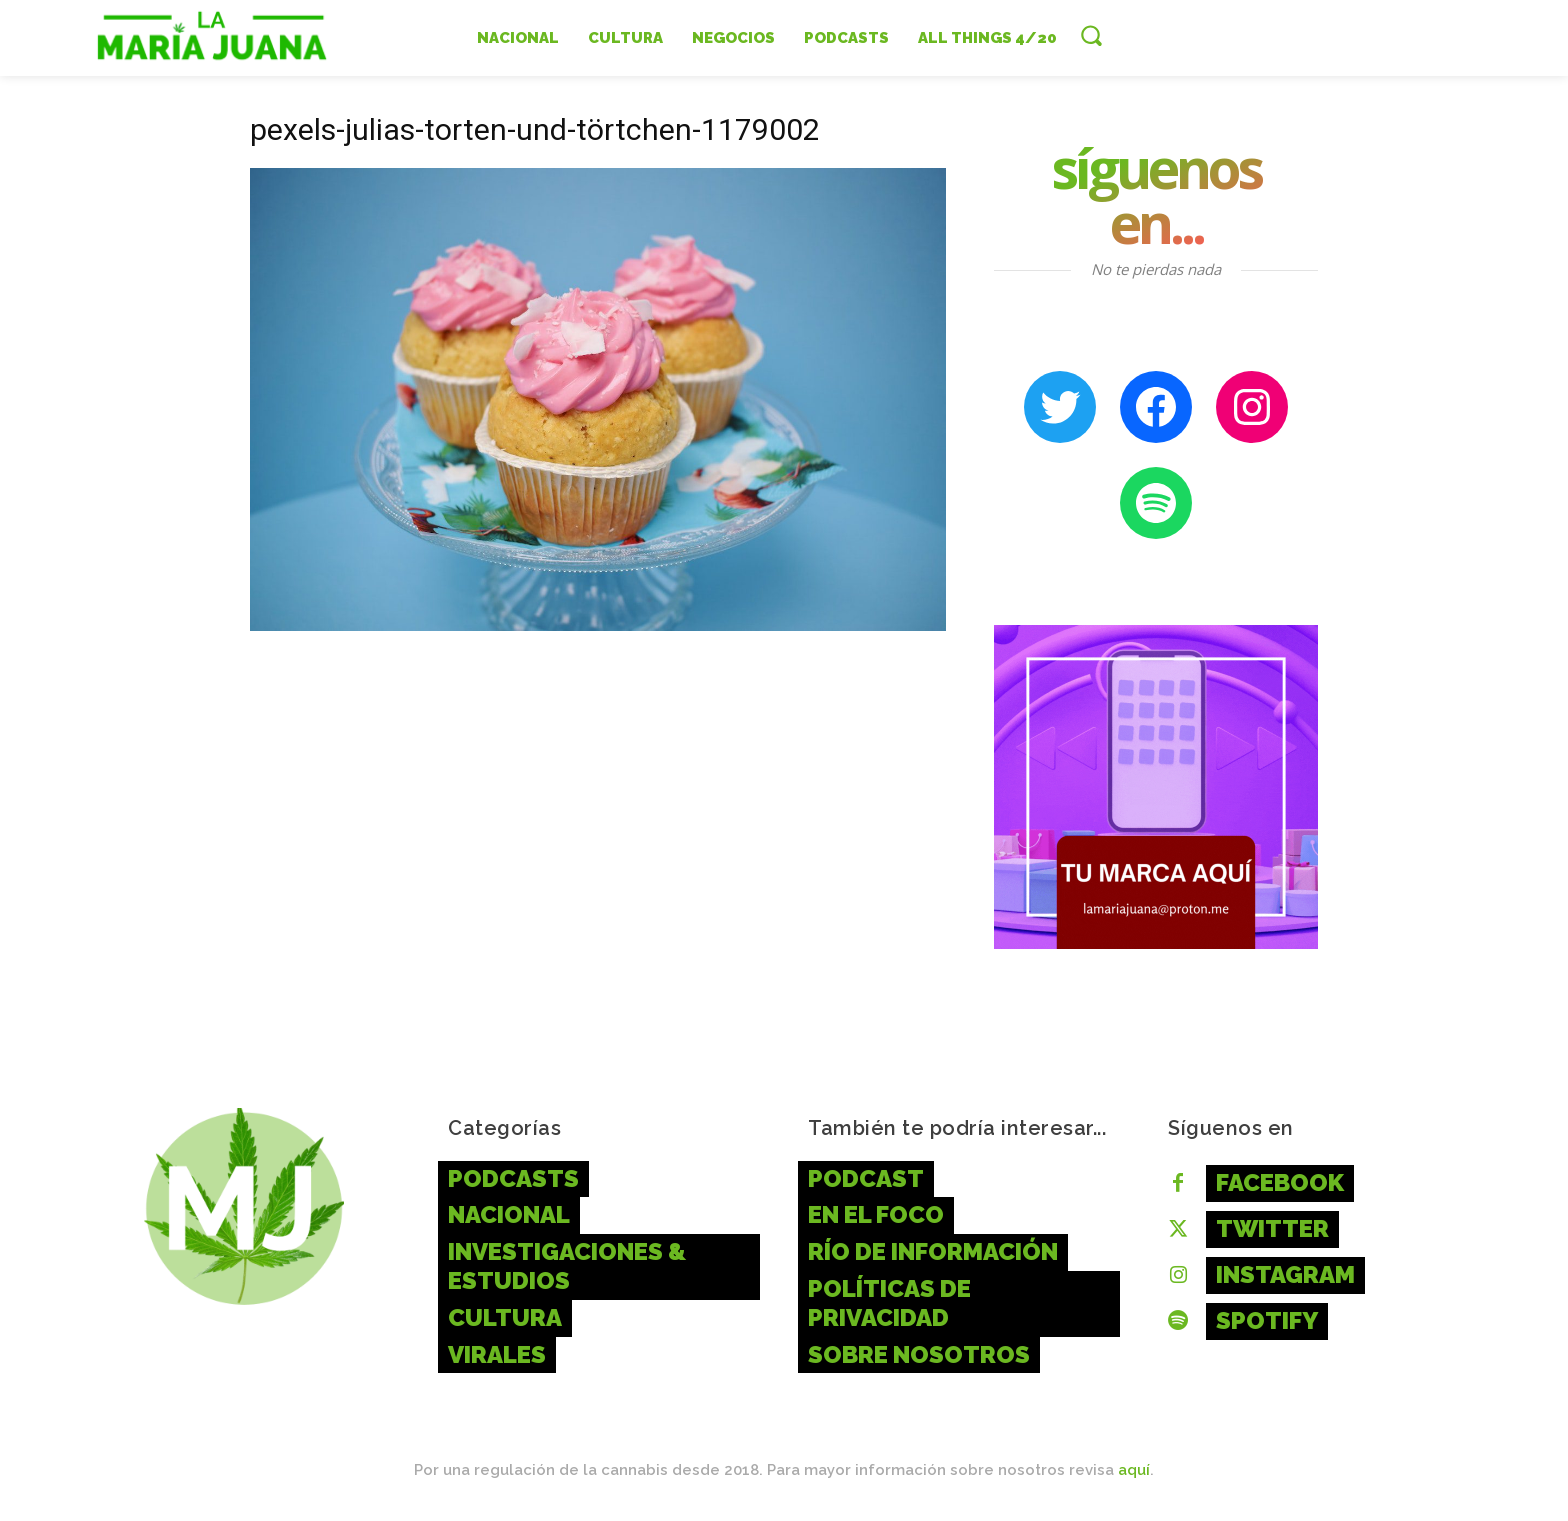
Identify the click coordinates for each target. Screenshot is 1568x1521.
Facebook (1280, 1182)
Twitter (1272, 1228)
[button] (1091, 35)
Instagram (1285, 1274)
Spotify (1267, 1320)
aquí (1134, 1470)
